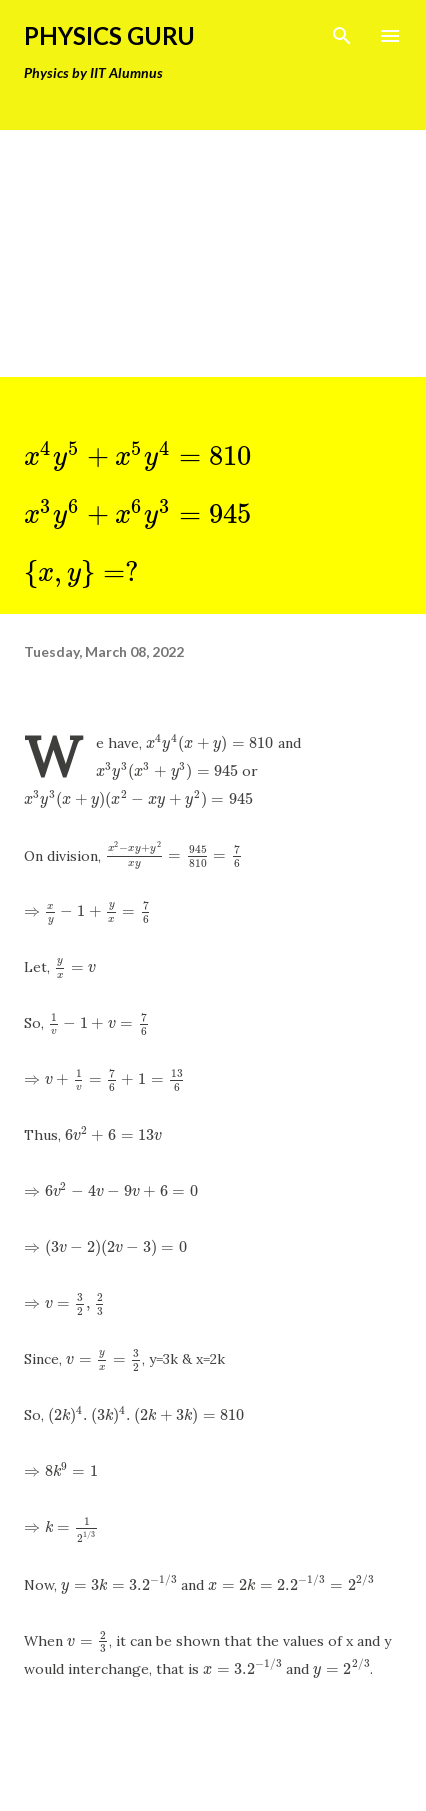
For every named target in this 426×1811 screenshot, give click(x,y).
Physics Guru (109, 35)
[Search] (342, 36)
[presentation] (137, 455)
